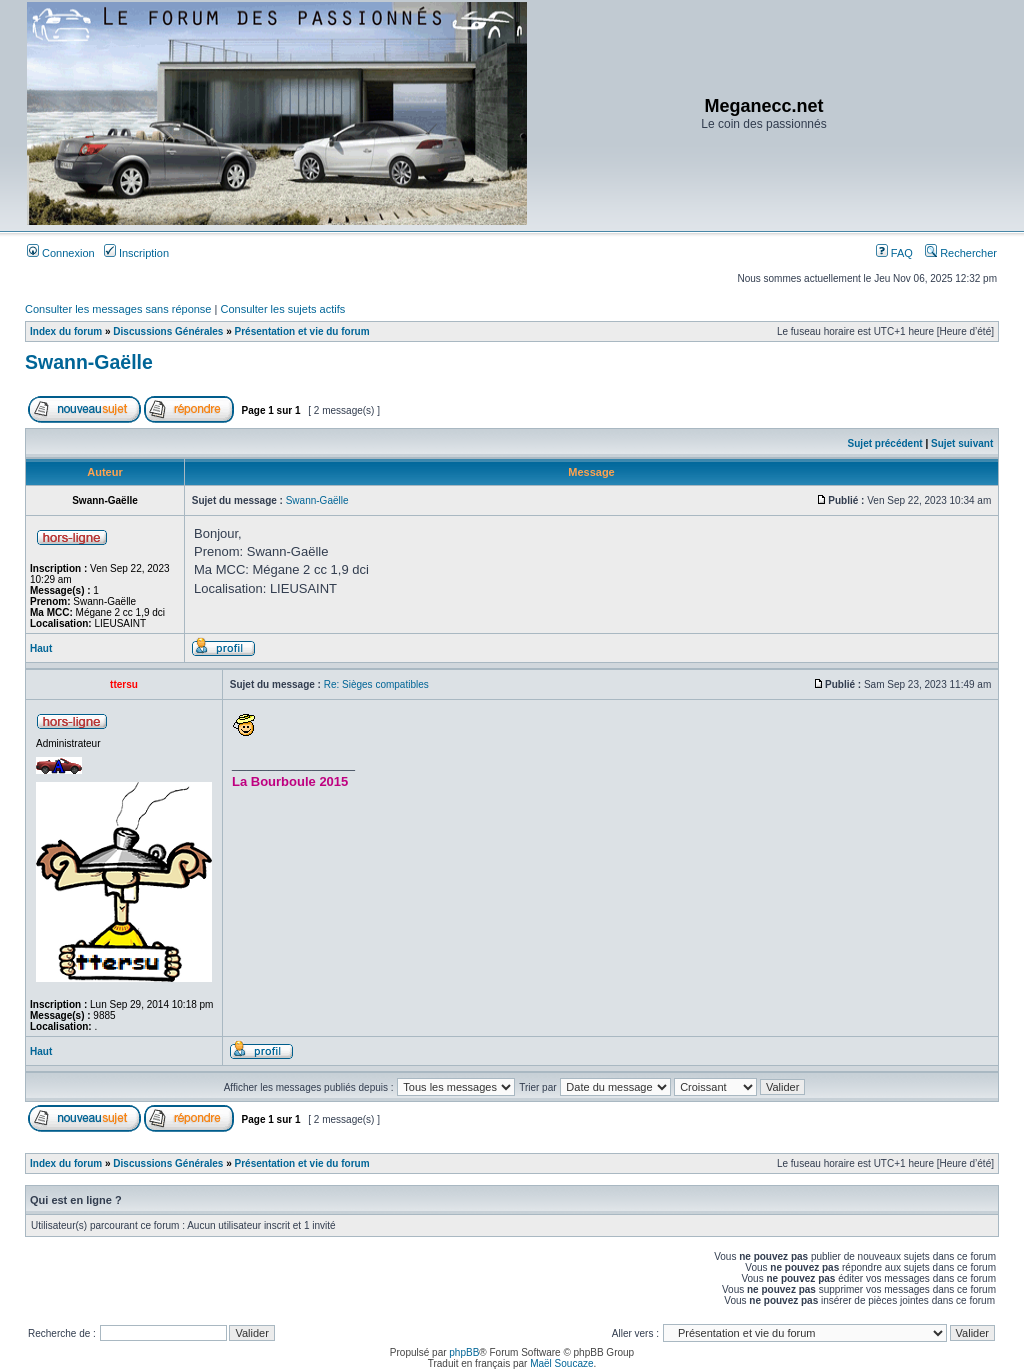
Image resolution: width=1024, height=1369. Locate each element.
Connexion (61, 253)
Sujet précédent (885, 443)
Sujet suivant (962, 443)
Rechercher (961, 253)
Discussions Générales (168, 331)
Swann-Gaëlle (89, 362)
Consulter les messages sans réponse (118, 309)
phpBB (464, 1352)
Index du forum (66, 331)
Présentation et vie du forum (302, 331)
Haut (41, 648)
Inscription (136, 253)
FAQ (894, 253)
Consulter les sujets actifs (282, 309)
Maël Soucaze (561, 1363)
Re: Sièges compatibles (376, 684)
